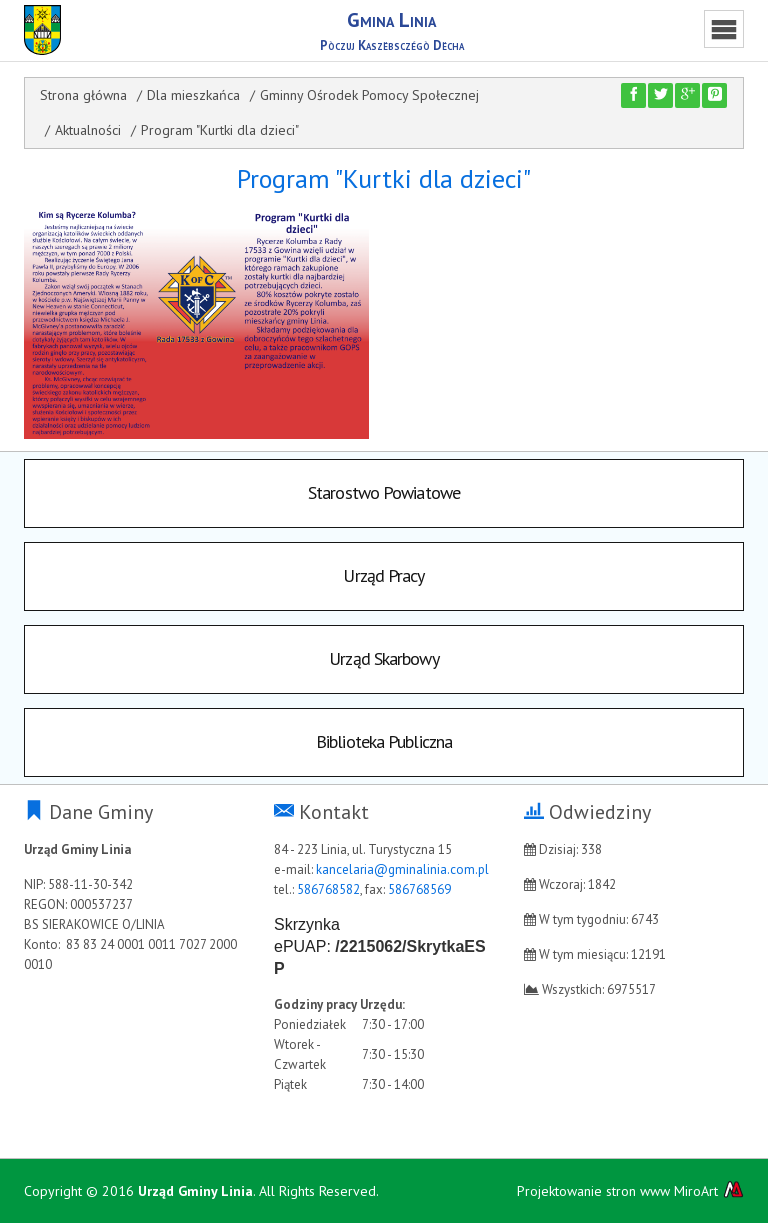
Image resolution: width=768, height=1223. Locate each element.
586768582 (328, 889)
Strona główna (83, 95)
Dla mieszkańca (193, 95)
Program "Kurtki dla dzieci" (220, 130)
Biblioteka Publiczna (384, 741)
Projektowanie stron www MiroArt (630, 1190)
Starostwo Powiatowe (384, 492)
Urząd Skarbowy (383, 658)
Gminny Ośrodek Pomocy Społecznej (369, 95)
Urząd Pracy (383, 575)
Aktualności (88, 130)
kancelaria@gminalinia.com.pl (402, 869)
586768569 (419, 889)
